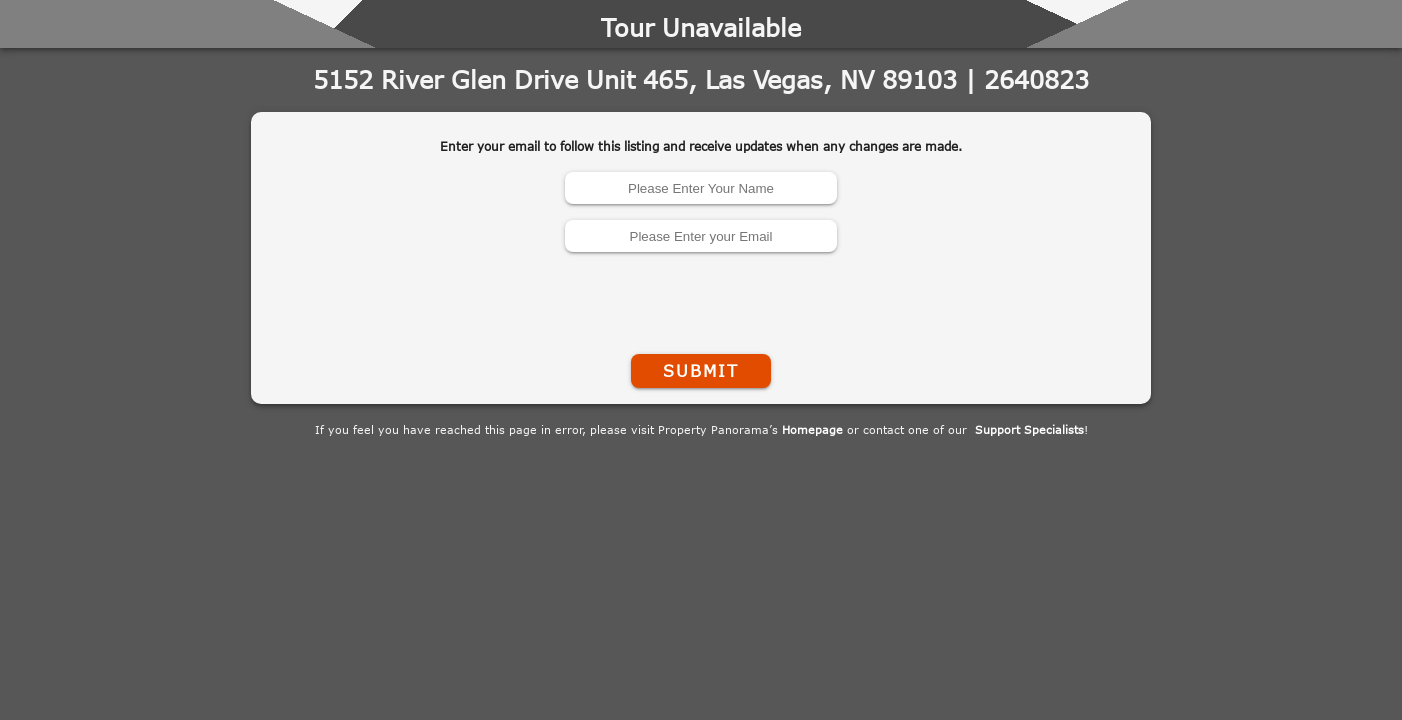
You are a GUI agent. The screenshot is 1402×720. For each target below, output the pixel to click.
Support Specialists (1029, 429)
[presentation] (701, 299)
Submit (701, 371)
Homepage (812, 429)
